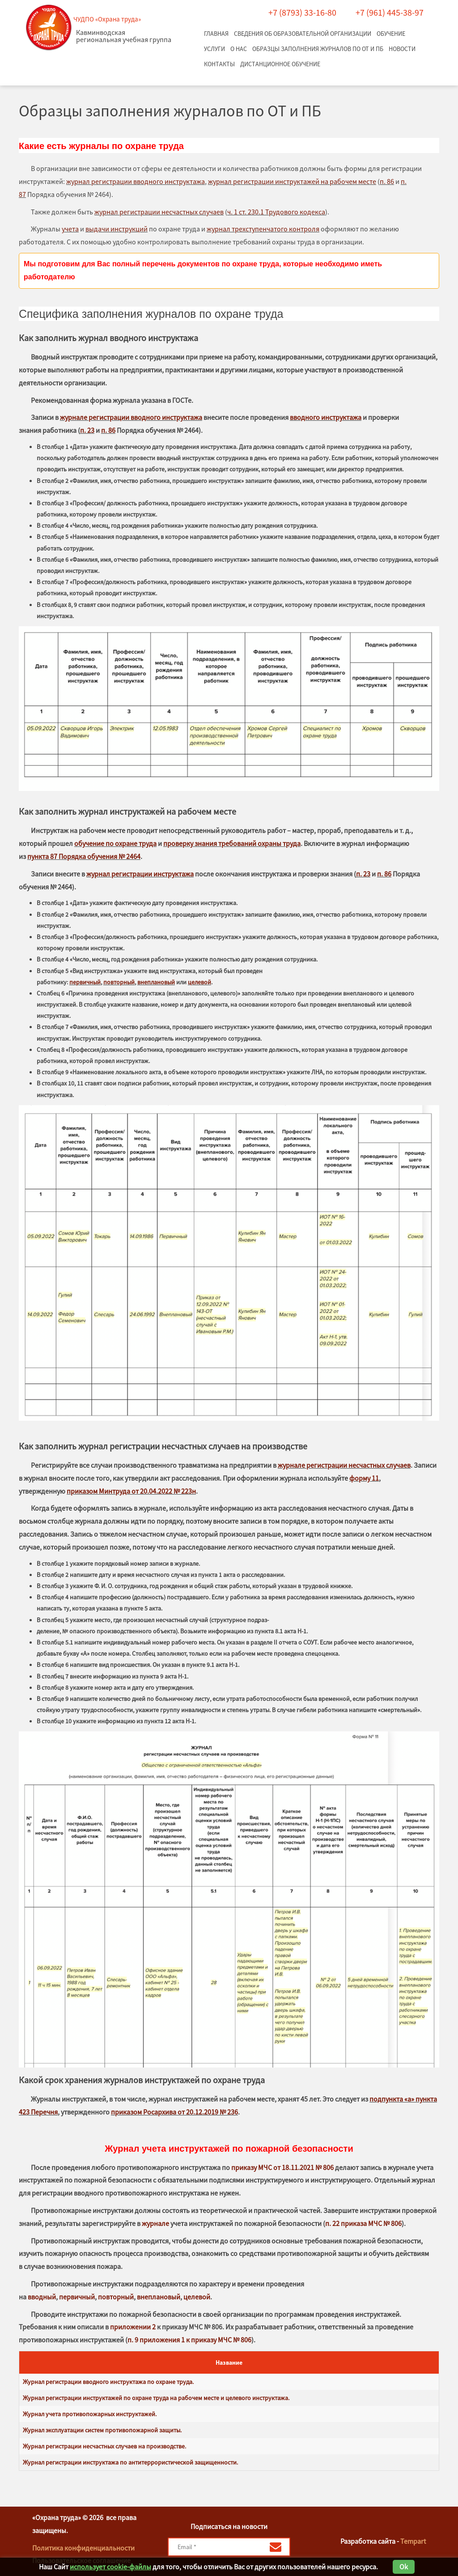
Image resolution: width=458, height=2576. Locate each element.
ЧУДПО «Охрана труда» (107, 19)
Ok (403, 2566)
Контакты (219, 64)
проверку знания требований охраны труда (232, 843)
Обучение (391, 34)
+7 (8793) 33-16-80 (302, 12)
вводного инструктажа (325, 417)
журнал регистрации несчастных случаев (159, 211)
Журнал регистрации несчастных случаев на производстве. (104, 2446)
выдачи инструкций (116, 228)
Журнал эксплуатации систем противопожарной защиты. (102, 2430)
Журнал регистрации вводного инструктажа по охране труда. (108, 2382)
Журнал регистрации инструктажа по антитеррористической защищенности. (130, 2462)
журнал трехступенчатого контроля (263, 228)
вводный (42, 2296)
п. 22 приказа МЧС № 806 (363, 2223)
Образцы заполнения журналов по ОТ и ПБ (317, 49)
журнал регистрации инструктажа (140, 873)
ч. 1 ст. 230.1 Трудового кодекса (276, 211)
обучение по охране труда (115, 843)
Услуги (214, 49)
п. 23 (87, 430)
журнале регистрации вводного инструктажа (131, 417)
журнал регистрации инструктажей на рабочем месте (292, 181)
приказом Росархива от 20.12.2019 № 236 (174, 2111)
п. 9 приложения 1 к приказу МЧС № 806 (189, 2339)
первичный (85, 982)
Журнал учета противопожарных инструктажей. (90, 2414)
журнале (155, 2223)
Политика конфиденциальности (83, 2547)
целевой (199, 982)
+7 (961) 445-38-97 (390, 12)
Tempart (413, 2541)
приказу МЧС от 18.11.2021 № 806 (282, 2167)
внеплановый (156, 982)
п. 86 (387, 181)
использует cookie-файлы (110, 2566)
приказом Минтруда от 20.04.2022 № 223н (131, 1491)
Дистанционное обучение (280, 64)
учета (70, 228)
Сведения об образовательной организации (302, 34)
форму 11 (364, 1478)
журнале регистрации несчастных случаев (344, 1465)
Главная (216, 34)
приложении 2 (133, 2326)
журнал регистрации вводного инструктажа (135, 181)
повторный (119, 982)
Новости (402, 49)
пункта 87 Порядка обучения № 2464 (83, 856)
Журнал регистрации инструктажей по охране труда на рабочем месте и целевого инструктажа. (156, 2398)
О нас (238, 49)
